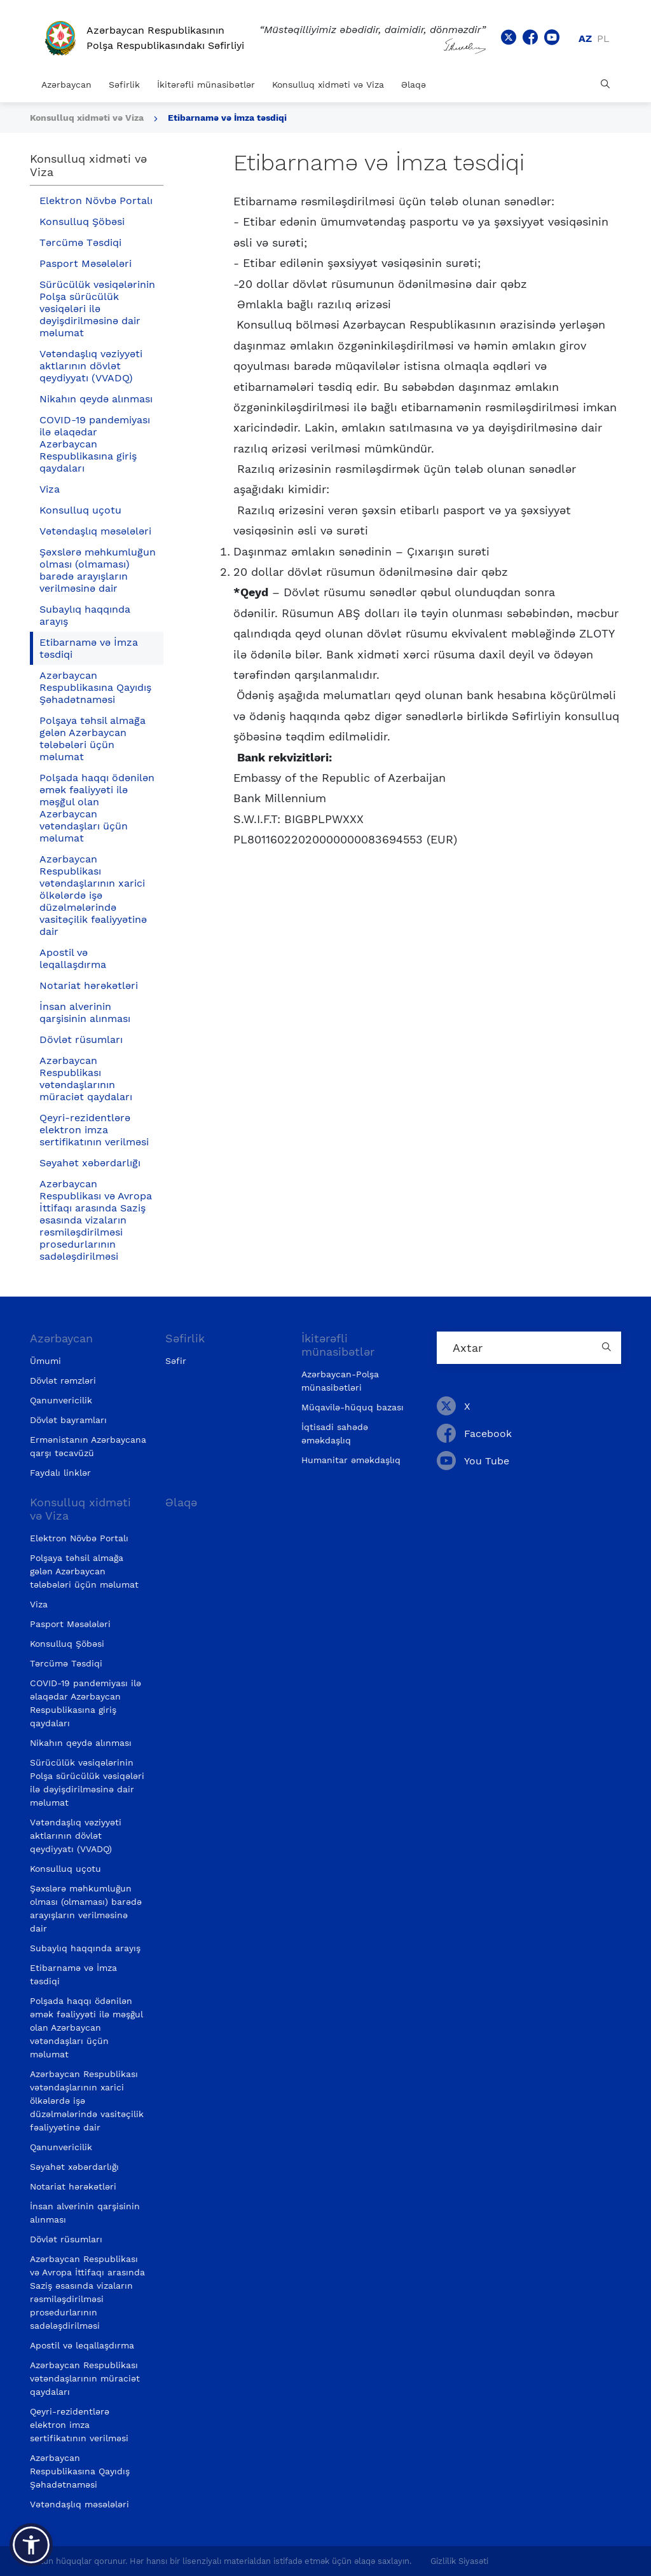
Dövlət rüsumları (81, 1039)
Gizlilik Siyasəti (459, 2561)
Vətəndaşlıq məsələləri (95, 531)
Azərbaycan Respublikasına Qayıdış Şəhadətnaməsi (95, 687)
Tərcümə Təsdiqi (80, 242)
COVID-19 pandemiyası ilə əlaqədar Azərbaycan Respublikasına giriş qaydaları (94, 444)
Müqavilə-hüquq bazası (352, 1407)
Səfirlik (124, 84)
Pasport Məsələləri (85, 263)
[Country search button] (608, 1348)
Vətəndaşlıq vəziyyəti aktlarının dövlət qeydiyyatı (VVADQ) (90, 366)
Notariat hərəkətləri (88, 985)
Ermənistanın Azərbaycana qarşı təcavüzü (88, 1446)
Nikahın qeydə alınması (96, 399)
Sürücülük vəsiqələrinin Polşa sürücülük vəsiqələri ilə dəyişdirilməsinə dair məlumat (97, 308)
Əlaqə (413, 84)
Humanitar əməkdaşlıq (351, 1460)
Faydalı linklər (60, 1473)
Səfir (175, 1361)
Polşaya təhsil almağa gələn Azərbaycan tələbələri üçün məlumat (92, 738)
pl (603, 38)
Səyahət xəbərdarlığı (89, 1163)
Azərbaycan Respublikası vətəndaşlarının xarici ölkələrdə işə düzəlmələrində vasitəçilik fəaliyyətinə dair (93, 895)
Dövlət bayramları (68, 1420)
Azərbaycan (66, 84)
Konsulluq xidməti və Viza (328, 84)
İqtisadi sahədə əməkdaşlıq (334, 1433)
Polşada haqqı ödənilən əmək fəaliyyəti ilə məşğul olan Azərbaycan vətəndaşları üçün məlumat (96, 808)
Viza (49, 489)
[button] (31, 2544)
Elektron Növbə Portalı (96, 200)
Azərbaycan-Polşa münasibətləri (340, 1381)
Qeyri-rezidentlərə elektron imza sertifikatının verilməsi (94, 1130)
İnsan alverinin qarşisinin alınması (84, 1012)
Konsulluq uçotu (80, 510)
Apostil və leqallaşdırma (72, 958)
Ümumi (45, 1361)
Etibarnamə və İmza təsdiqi (227, 117)
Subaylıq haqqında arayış (84, 615)
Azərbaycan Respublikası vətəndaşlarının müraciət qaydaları (85, 1078)
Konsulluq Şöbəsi (82, 221)
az (585, 38)
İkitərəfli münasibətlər (206, 84)
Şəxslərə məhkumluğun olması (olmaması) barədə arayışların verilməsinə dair (97, 570)
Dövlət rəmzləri (63, 1380)
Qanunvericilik (61, 1400)
